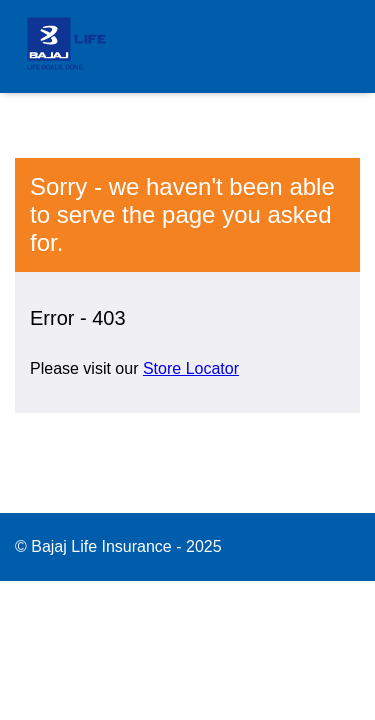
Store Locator (191, 368)
